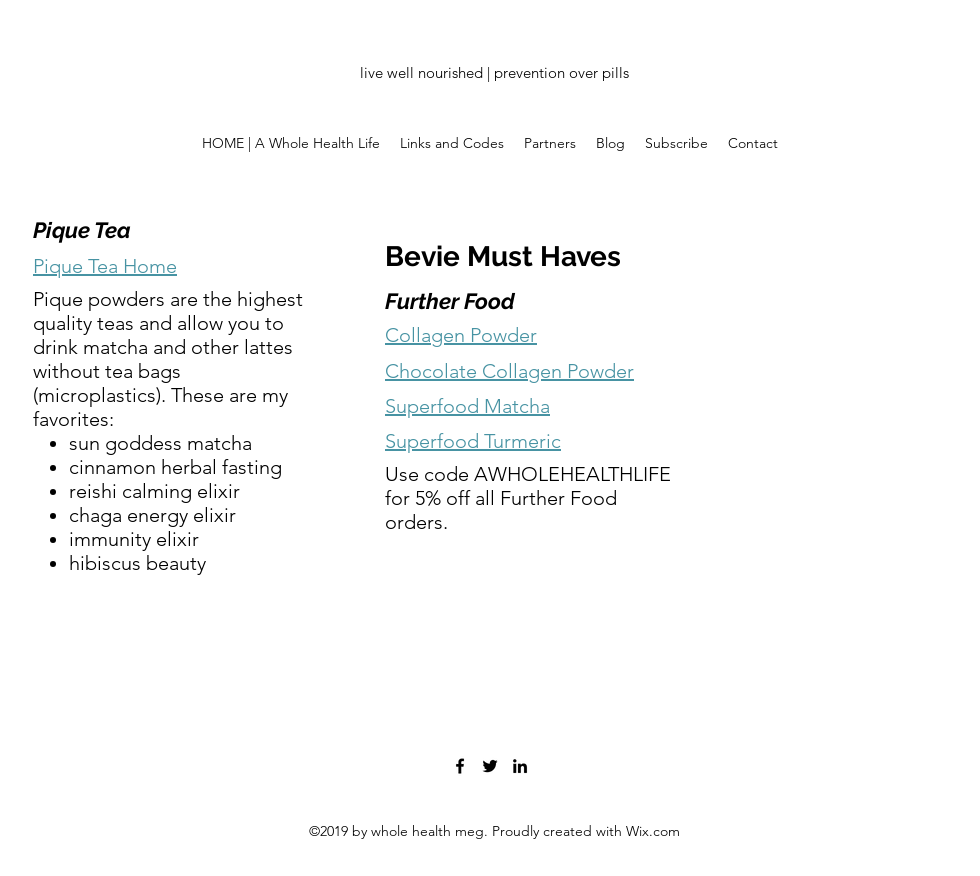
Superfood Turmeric (473, 441)
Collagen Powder (461, 335)
